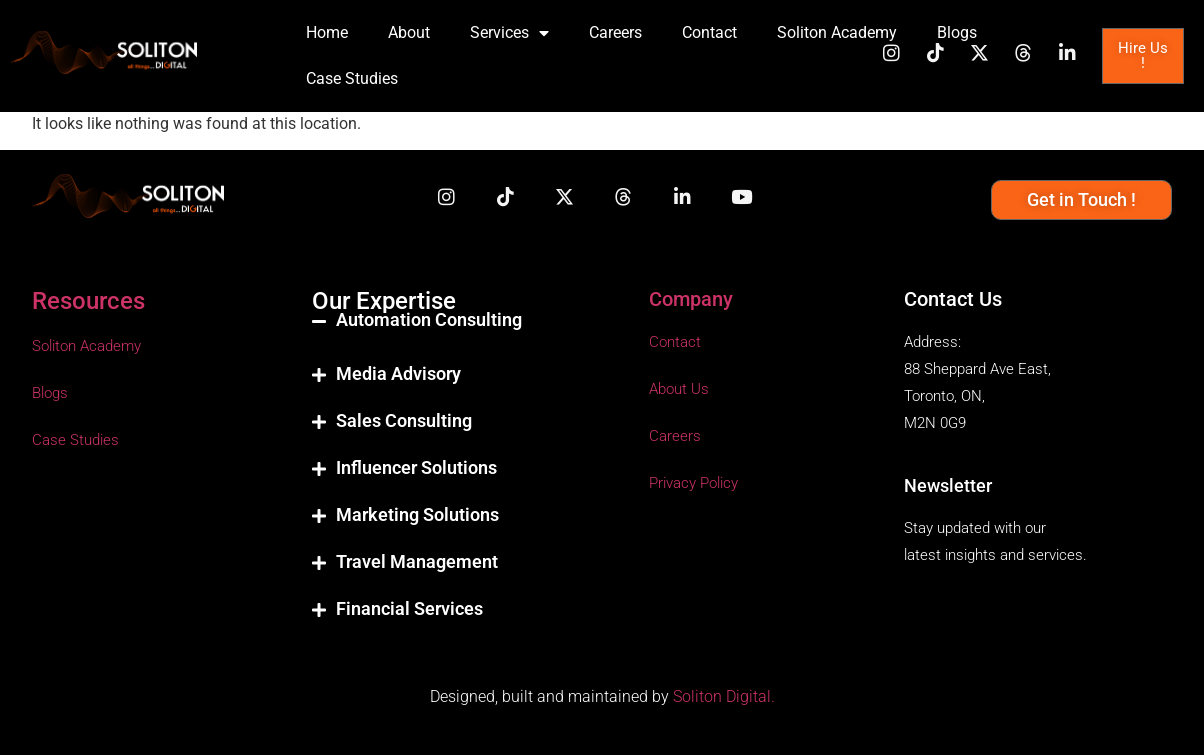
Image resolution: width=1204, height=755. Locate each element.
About (409, 32)
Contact (709, 32)
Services (509, 33)
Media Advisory (398, 373)
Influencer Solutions (416, 467)
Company (691, 299)
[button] (460, 336)
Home (327, 32)
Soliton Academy (837, 32)
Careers (615, 32)
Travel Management (417, 561)
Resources (88, 301)
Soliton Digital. (724, 696)
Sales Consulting (404, 420)
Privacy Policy (693, 483)
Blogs (957, 32)
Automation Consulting (429, 319)
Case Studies (352, 78)
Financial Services (409, 608)
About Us (679, 389)
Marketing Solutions (417, 514)
